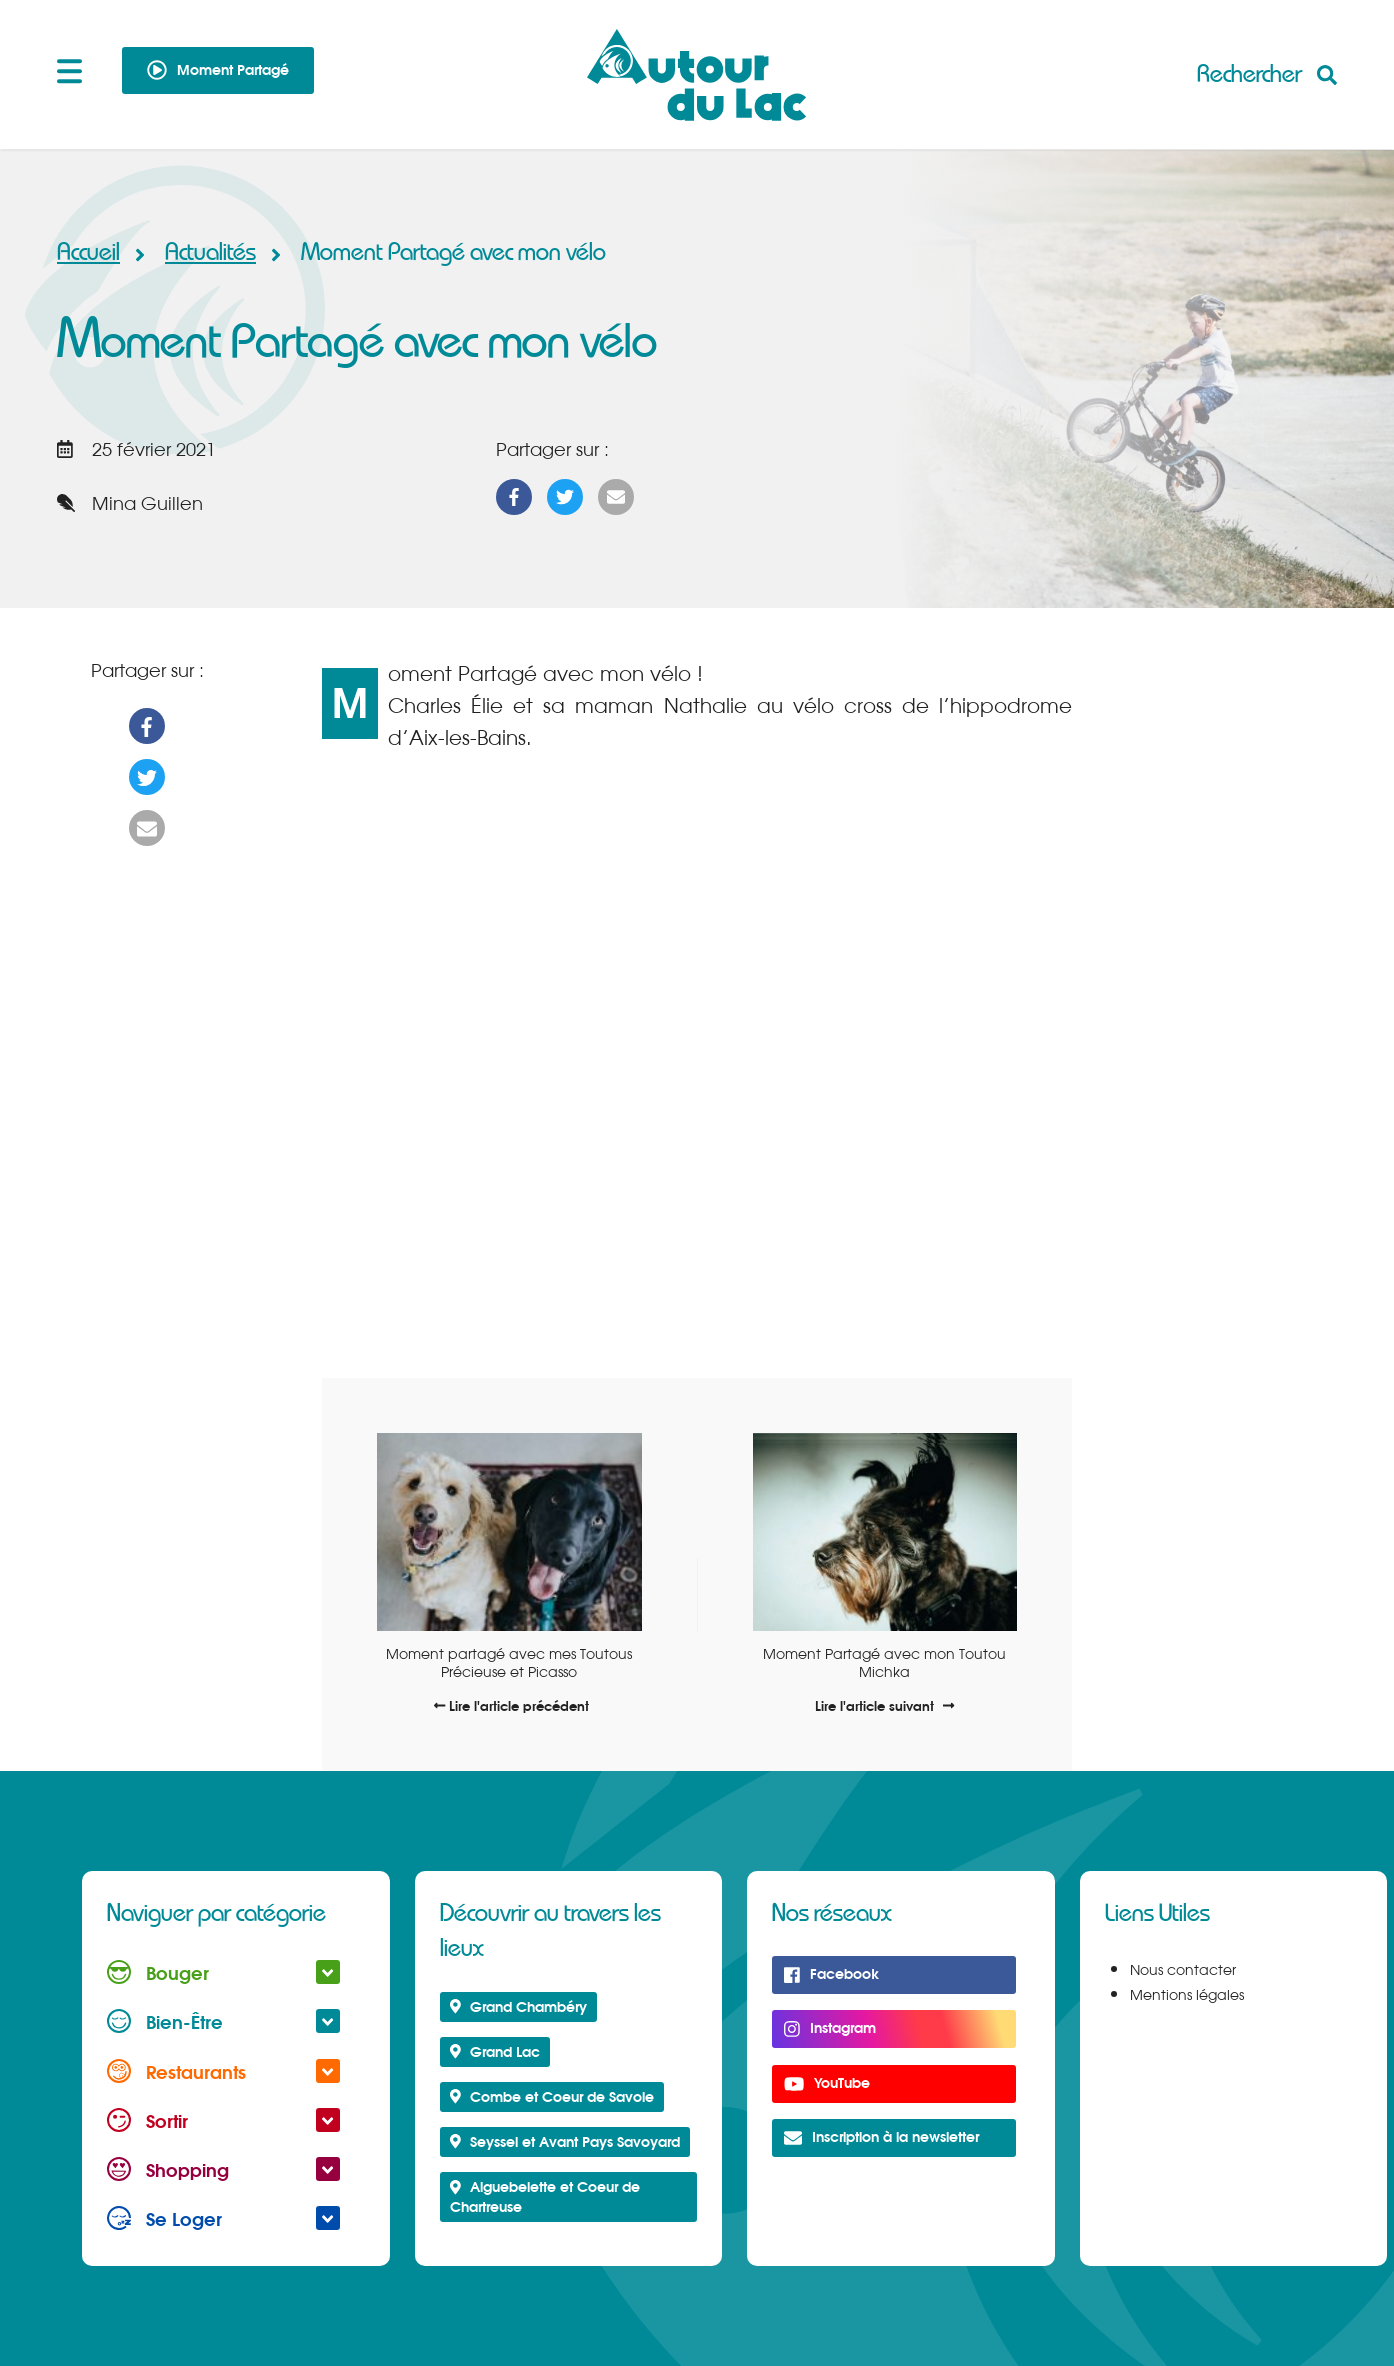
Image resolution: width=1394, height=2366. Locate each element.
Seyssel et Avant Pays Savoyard (565, 2141)
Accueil (88, 252)
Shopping (223, 2169)
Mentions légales (1187, 1995)
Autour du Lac (697, 75)
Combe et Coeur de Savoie (552, 2096)
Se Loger (223, 2218)
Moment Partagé (218, 70)
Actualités (215, 252)
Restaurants (223, 2071)
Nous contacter (1183, 1970)
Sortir (223, 2120)
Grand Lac (495, 2051)
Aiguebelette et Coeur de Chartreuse (545, 2196)
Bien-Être (223, 2021)
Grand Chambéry (519, 2006)
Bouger (223, 1972)
